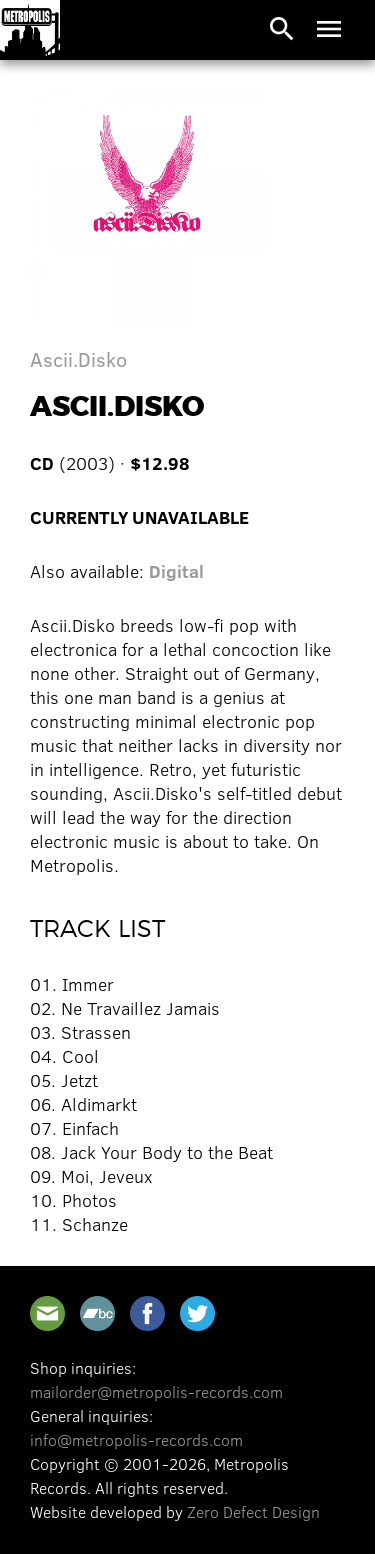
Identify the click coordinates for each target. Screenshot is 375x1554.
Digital (176, 571)
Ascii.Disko (78, 358)
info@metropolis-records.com (136, 1439)
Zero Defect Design (253, 1511)
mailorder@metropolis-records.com (156, 1391)
